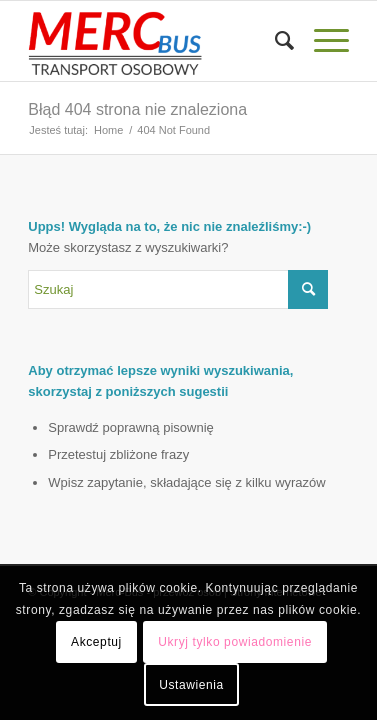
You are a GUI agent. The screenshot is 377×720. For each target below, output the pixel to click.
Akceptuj (96, 642)
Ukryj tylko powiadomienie (235, 642)
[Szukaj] (274, 41)
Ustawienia (191, 685)
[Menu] (321, 41)
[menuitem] (274, 41)
